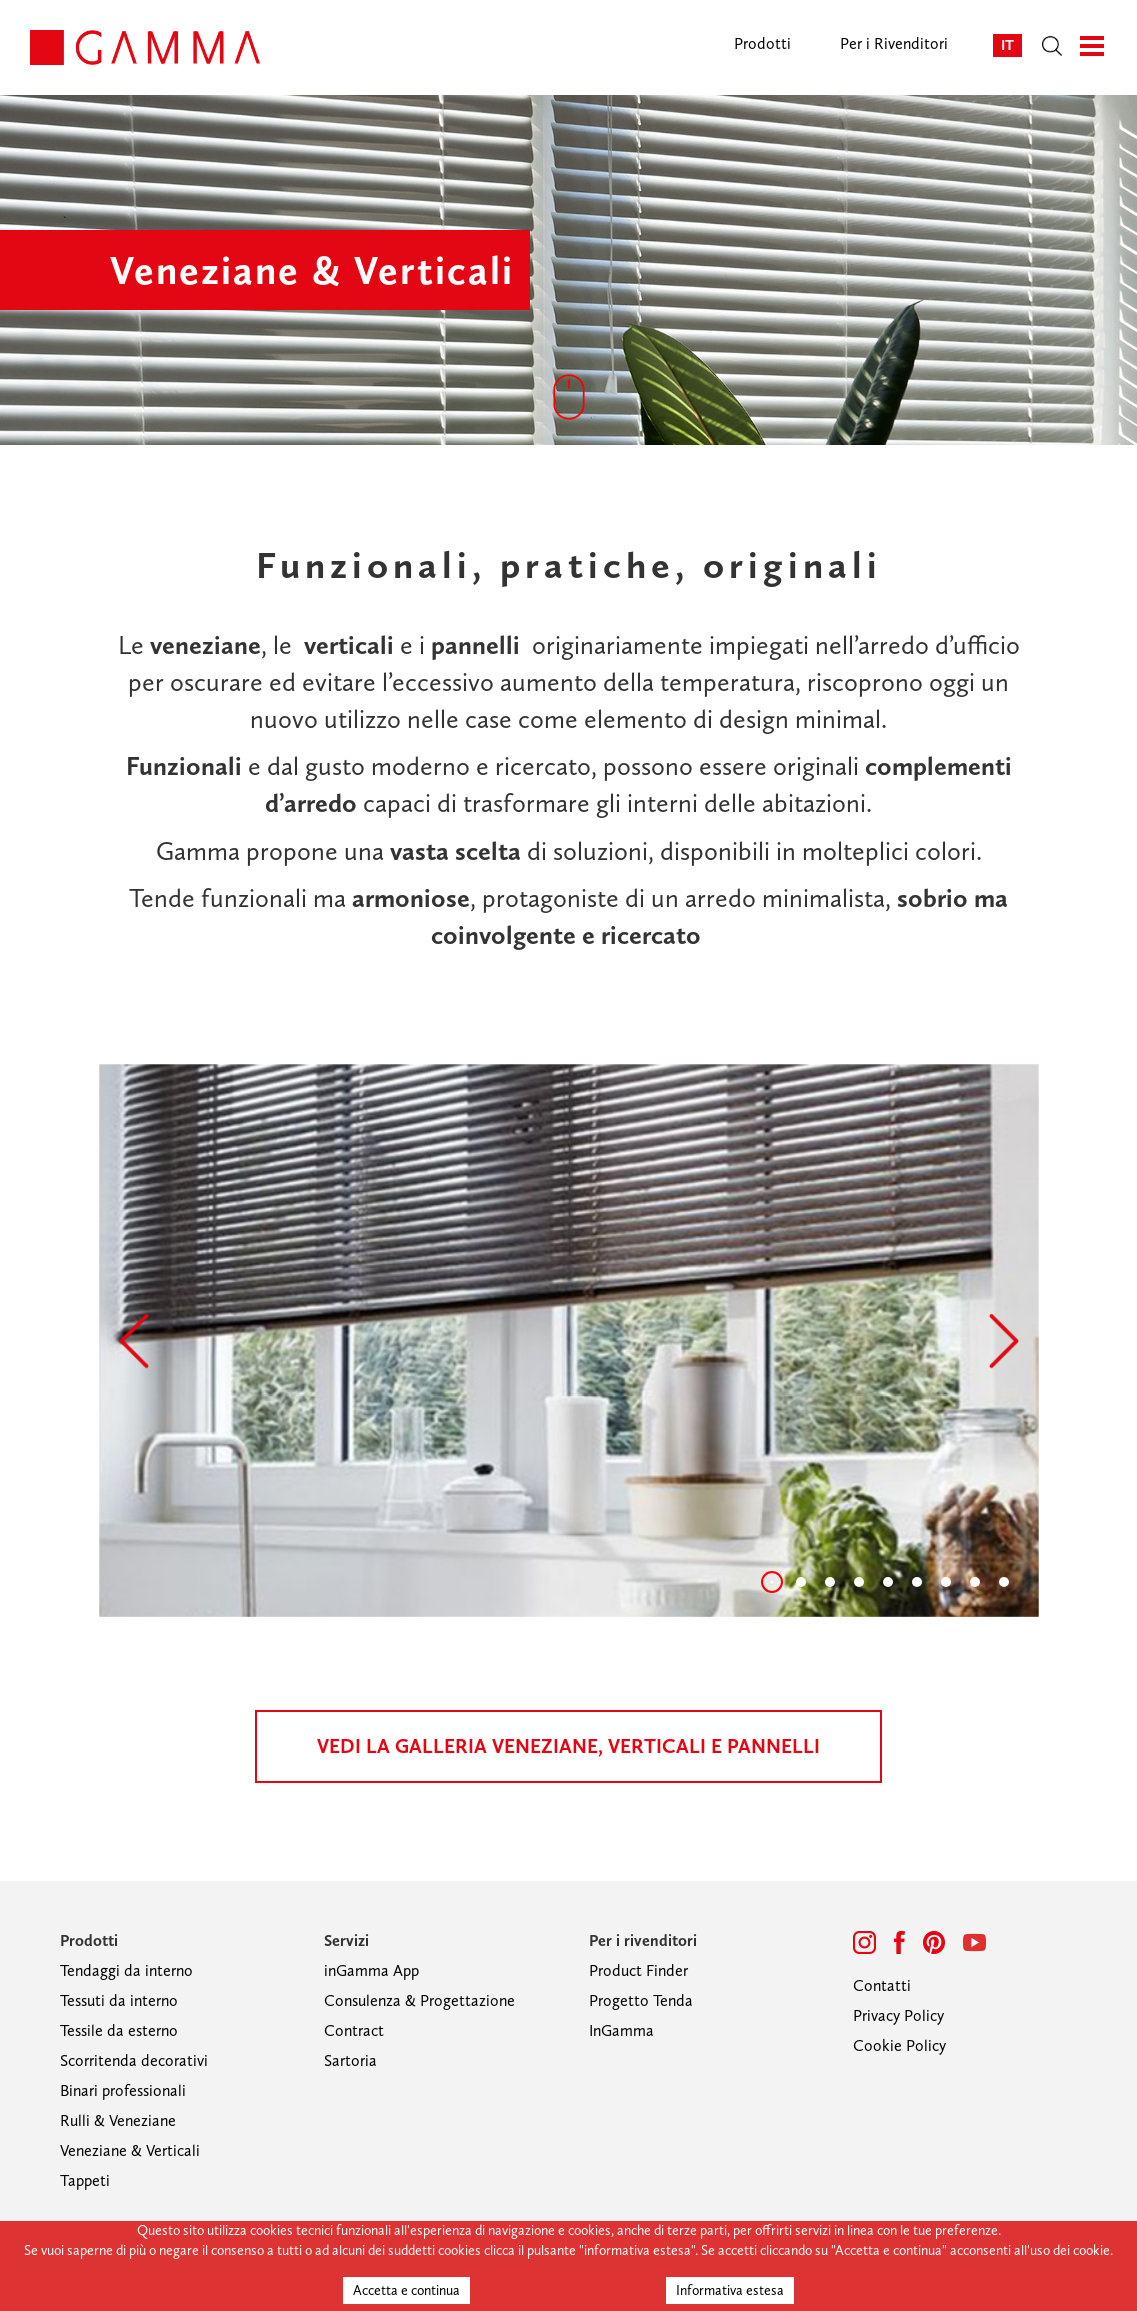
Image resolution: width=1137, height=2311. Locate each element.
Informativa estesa (730, 2290)
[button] (134, 1341)
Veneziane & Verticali (130, 2150)
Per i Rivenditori (894, 43)
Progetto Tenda (641, 2000)
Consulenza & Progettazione (419, 2000)
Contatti (882, 1985)
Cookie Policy (899, 2045)
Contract (354, 2030)
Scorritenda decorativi (134, 2060)
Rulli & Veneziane (118, 2120)
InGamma (621, 2030)
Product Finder (638, 1970)
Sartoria (350, 2060)
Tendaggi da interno (126, 1970)
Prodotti (762, 43)
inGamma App (371, 1970)
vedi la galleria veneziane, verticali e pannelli (568, 1746)
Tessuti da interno (119, 2000)
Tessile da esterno (119, 2030)
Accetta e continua (406, 2290)
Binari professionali (123, 2090)
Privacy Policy (898, 2015)
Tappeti (85, 2180)
